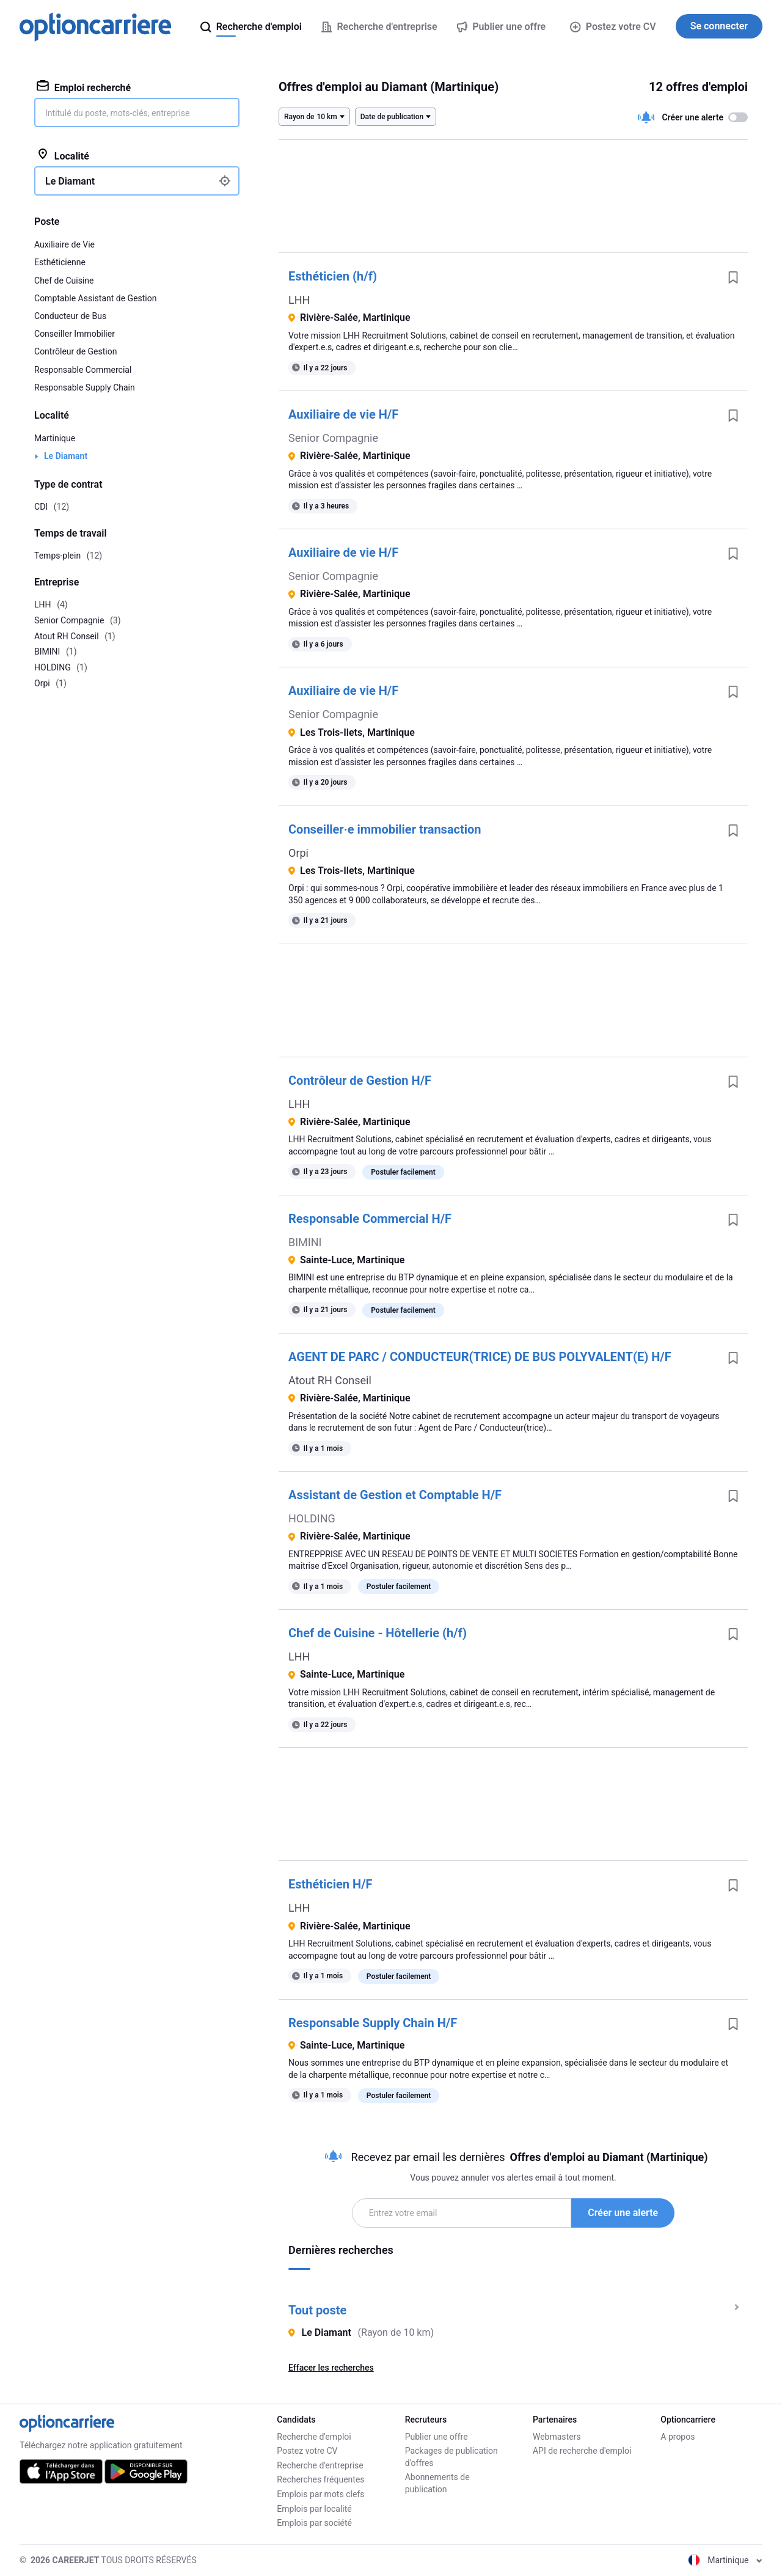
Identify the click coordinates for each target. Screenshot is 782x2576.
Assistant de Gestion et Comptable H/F (395, 1495)
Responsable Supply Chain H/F (372, 2023)
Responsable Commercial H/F (369, 1218)
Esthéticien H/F (330, 1884)
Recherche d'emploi (314, 2437)
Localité (63, 155)
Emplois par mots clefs (320, 2494)
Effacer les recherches (331, 2367)
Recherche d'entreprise (320, 2465)
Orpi (298, 852)
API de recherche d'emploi (582, 2451)
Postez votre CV (613, 26)
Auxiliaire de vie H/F (343, 414)
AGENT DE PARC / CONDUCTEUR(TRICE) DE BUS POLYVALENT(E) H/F (479, 1356)
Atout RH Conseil (329, 1380)
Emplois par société (314, 2523)
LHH (299, 299)
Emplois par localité (314, 2509)
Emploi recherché (84, 87)
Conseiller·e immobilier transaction (384, 829)
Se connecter (719, 26)
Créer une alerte (623, 2212)
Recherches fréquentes (320, 2479)
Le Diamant (65, 456)
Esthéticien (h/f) (332, 276)
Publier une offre (436, 2437)
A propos (677, 2437)
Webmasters (557, 2437)
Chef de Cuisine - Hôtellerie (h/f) (377, 1633)
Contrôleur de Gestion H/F (359, 1080)
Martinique (54, 438)
